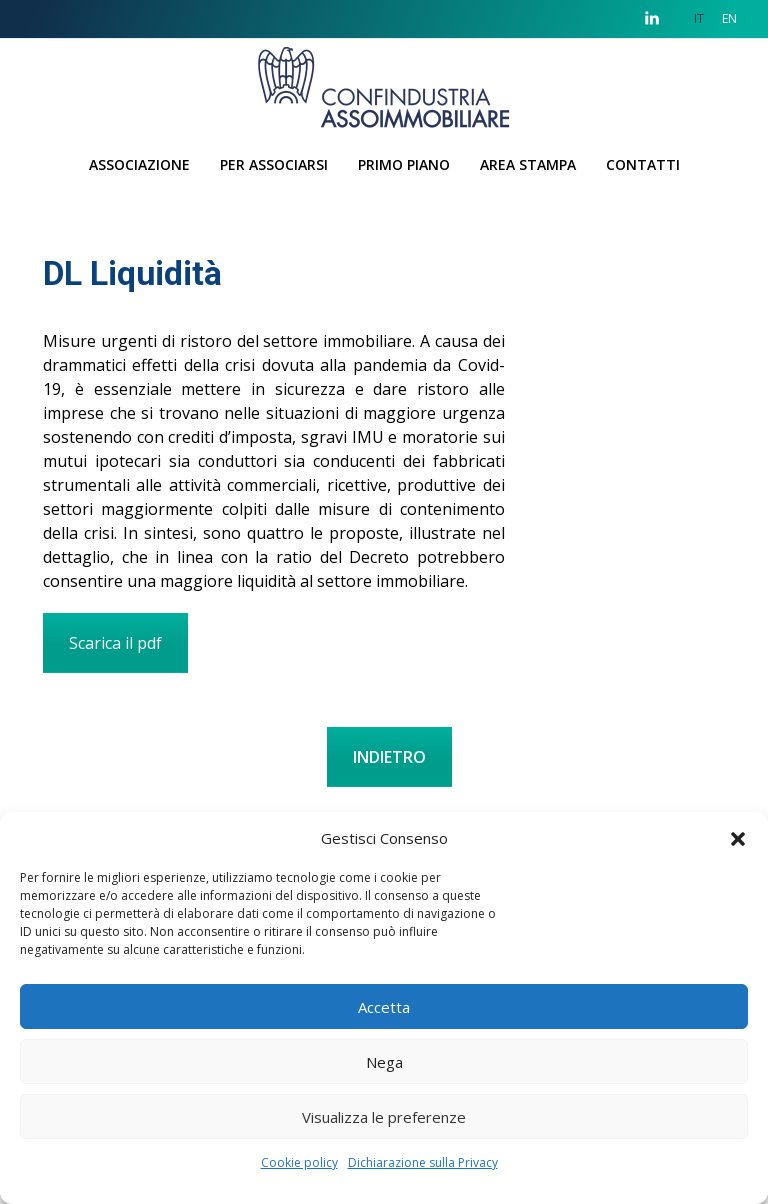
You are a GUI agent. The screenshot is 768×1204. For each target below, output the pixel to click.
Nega (384, 1062)
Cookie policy (299, 1162)
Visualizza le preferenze (384, 1117)
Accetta (384, 1007)
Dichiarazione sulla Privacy (423, 1162)
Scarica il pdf (115, 643)
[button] (738, 838)
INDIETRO (389, 757)
